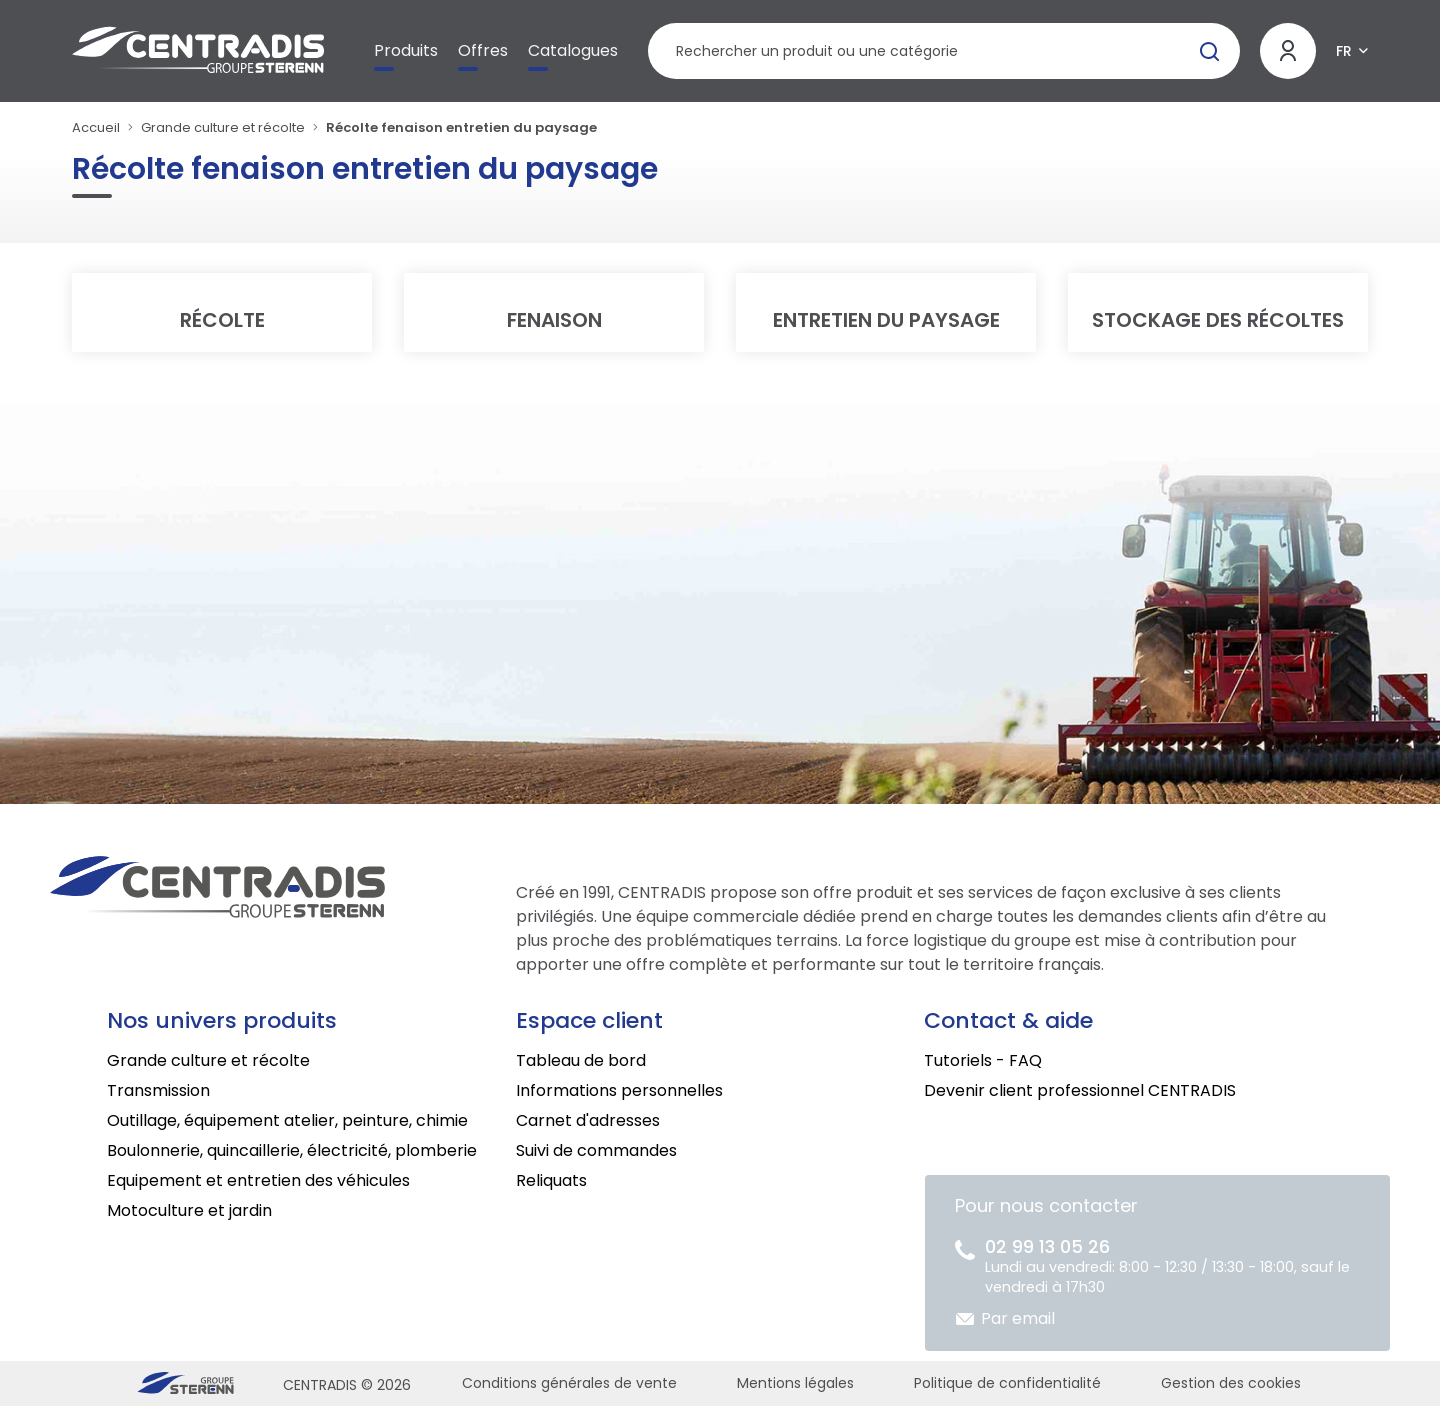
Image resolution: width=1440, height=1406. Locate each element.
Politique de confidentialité (1007, 1383)
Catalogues (573, 50)
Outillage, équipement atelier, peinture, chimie (287, 1120)
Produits (406, 50)
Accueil (96, 127)
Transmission (158, 1090)
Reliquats (551, 1180)
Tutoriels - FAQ (983, 1060)
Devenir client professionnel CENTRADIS (1080, 1090)
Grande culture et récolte (223, 127)
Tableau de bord (581, 1060)
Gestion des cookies (1231, 1383)
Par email (1018, 1318)
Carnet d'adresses (588, 1120)
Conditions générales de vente (569, 1383)
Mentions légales (795, 1383)
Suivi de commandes (596, 1150)
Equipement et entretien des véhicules (258, 1180)
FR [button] (1344, 51)
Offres (483, 50)
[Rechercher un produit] (944, 51)
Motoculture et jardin (189, 1210)
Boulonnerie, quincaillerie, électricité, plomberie (292, 1150)
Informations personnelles (619, 1090)
